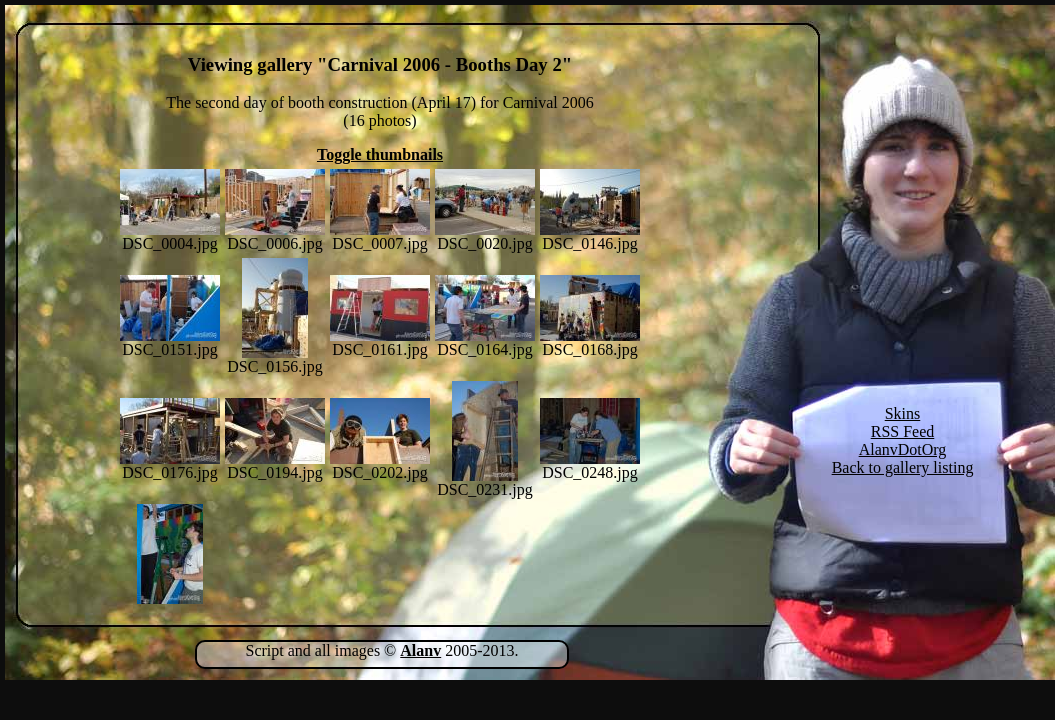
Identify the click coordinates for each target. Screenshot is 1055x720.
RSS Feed (903, 431)
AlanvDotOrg (903, 449)
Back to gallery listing (903, 467)
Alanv (420, 650)
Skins (903, 413)
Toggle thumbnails (380, 154)
